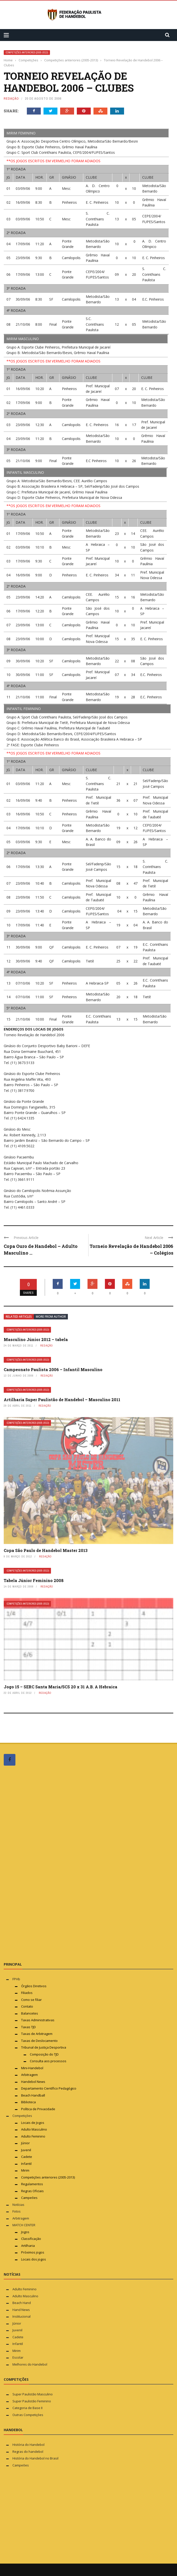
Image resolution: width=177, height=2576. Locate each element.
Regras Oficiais (32, 2191)
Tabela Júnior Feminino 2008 (34, 1580)
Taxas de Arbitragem (36, 2033)
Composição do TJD (44, 2054)
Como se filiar (31, 1999)
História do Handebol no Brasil (35, 2458)
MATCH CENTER (23, 2225)
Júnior (25, 2143)
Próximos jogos (32, 2252)
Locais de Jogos (32, 2122)
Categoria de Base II (27, 2408)
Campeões (29, 2197)
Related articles (19, 1316)
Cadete (26, 2156)
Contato (27, 2006)
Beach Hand (21, 2302)
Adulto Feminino (33, 2136)
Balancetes (29, 2013)
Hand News (21, 2309)
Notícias (18, 2204)
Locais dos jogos (33, 2259)
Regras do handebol (27, 2451)
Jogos (25, 2232)
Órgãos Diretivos (33, 1986)
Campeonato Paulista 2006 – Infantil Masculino (53, 1369)
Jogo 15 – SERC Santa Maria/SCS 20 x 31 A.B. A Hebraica (60, 1686)
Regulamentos (32, 2184)
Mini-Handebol (32, 2068)
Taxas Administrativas (37, 2020)
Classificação (31, 2238)
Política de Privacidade (38, 2109)
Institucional (21, 2316)
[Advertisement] (41, 1863)
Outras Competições (27, 2415)
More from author (51, 1316)
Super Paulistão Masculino (32, 2394)
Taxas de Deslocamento (39, 2040)
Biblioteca (29, 2102)
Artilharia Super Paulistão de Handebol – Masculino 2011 (62, 1399)
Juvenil (26, 2150)
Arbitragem (29, 2074)
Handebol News (33, 2081)
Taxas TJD (28, 2027)
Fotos (16, 2211)
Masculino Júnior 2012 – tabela (36, 1339)
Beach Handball (33, 2095)
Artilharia (28, 2245)
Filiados (27, 1992)
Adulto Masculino (34, 2129)
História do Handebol (28, 2444)
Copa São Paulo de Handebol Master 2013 (46, 1550)
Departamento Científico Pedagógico (48, 2088)
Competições (22, 2115)
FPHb (16, 1979)
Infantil (26, 2163)
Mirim (25, 2170)
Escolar (17, 2357)
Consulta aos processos (48, 2061)
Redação (11, 98)
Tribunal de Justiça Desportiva (43, 2047)
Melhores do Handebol (29, 2364)
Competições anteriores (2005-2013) (27, 52)
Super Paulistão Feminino (31, 2401)
